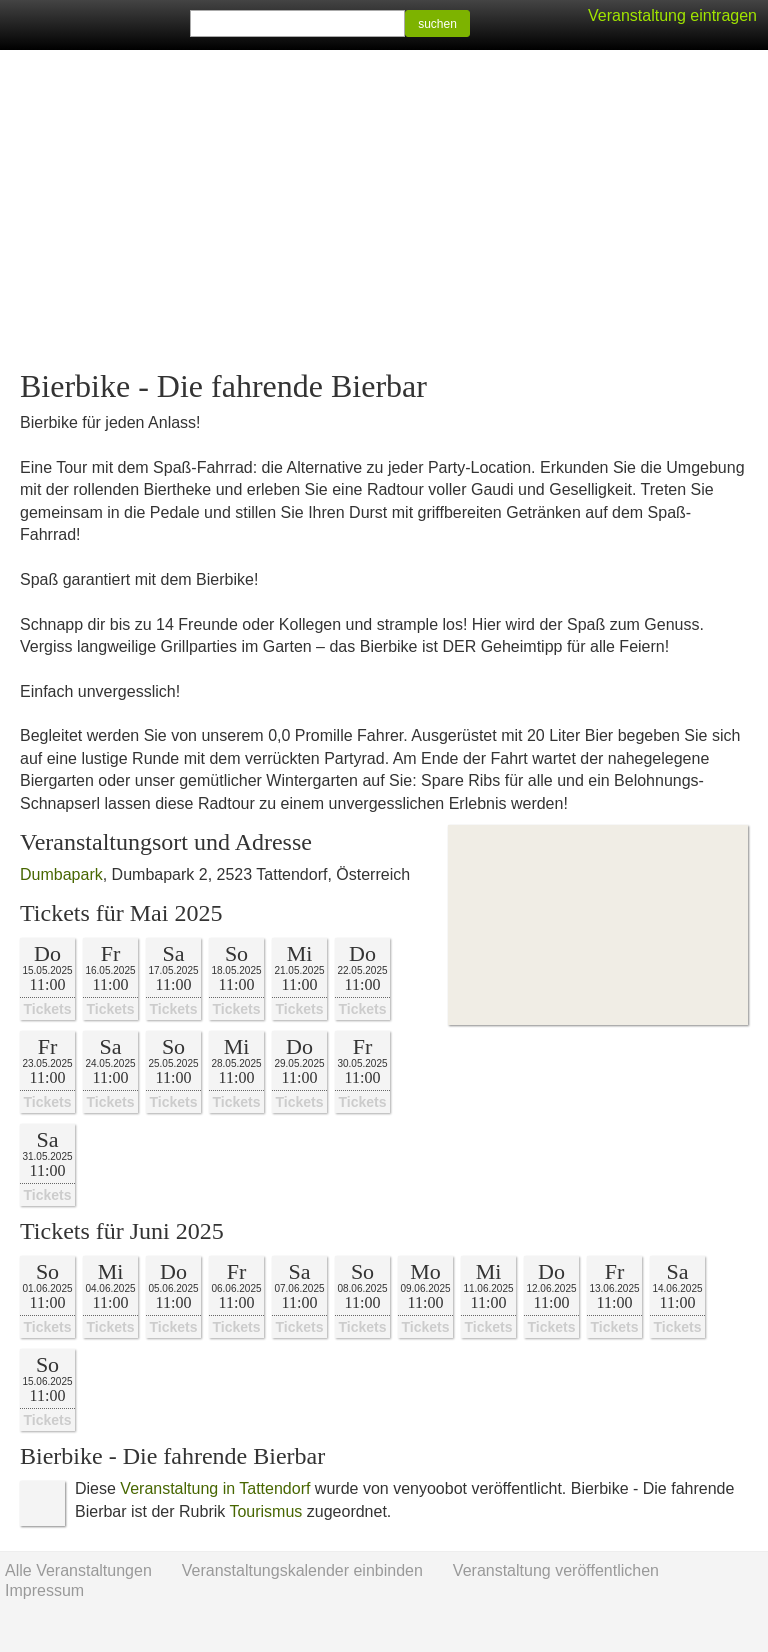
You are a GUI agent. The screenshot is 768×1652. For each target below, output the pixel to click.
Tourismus (265, 1511)
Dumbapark (61, 874)
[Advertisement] (384, 210)
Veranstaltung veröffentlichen (556, 1570)
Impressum (44, 1590)
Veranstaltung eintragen (672, 15)
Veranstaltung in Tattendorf (215, 1488)
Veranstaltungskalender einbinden (302, 1570)
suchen (437, 24)
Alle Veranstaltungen (78, 1570)
